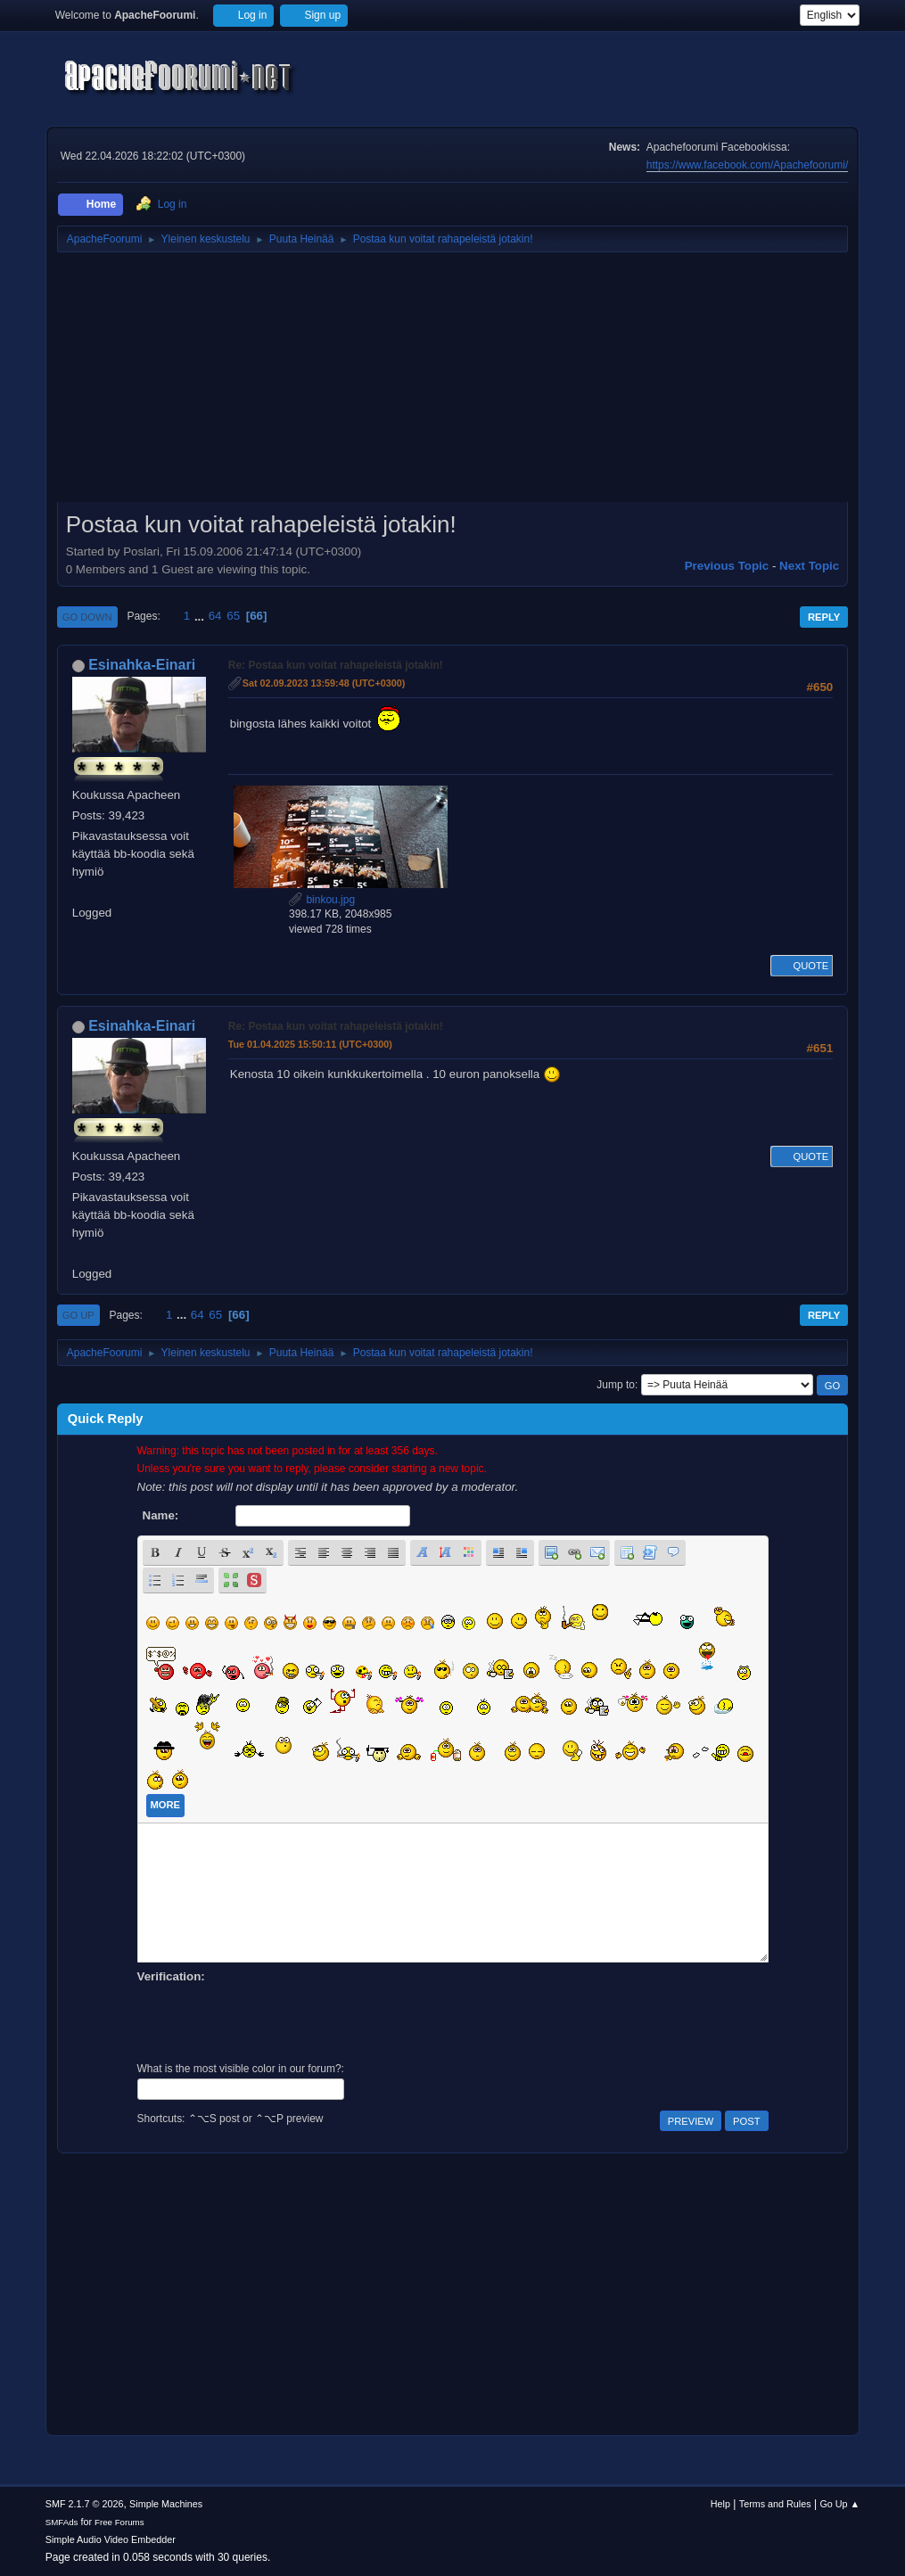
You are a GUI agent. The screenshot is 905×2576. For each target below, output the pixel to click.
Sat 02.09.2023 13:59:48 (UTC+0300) (324, 683)
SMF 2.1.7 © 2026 (84, 2503)
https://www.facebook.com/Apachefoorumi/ (747, 165)
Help (720, 2503)
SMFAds (61, 2522)
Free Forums (119, 2522)
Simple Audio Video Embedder (110, 2539)
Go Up (78, 1315)
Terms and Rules (775, 2503)
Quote (801, 965)
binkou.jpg (322, 899)
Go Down (87, 617)
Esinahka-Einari (141, 664)
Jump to (615, 1385)
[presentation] (272, 2020)
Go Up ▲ (839, 2503)
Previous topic (727, 565)
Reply (824, 617)
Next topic (809, 565)
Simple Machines (165, 2503)
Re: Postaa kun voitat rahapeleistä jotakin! (335, 665)
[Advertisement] (453, 383)
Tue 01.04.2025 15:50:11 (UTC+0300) (310, 1044)
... (201, 615)
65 (233, 615)
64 (215, 615)
